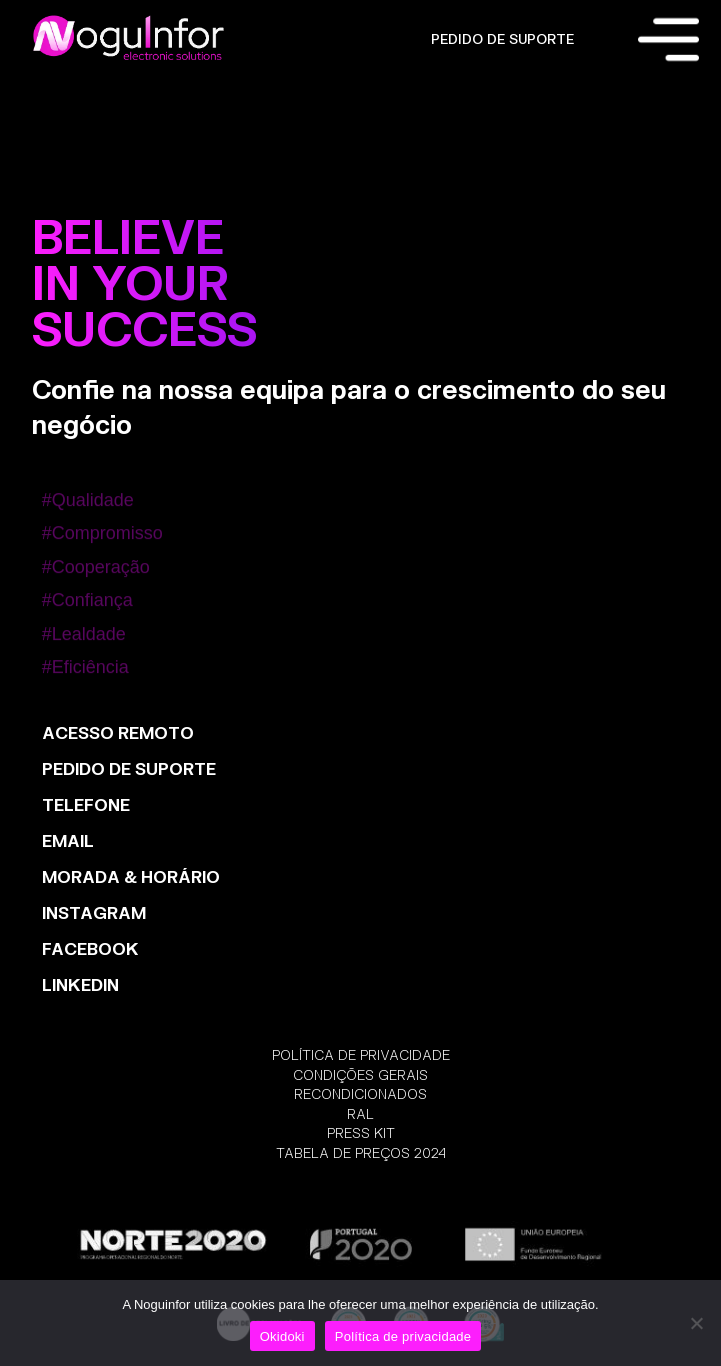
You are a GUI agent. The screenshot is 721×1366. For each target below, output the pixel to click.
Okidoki (282, 1336)
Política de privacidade (403, 1336)
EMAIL (68, 840)
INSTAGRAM (94, 912)
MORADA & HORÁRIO (131, 876)
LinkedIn (80, 984)
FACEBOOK (90, 948)
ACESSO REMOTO (118, 732)
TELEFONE (86, 804)
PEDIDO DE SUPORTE (502, 39)
